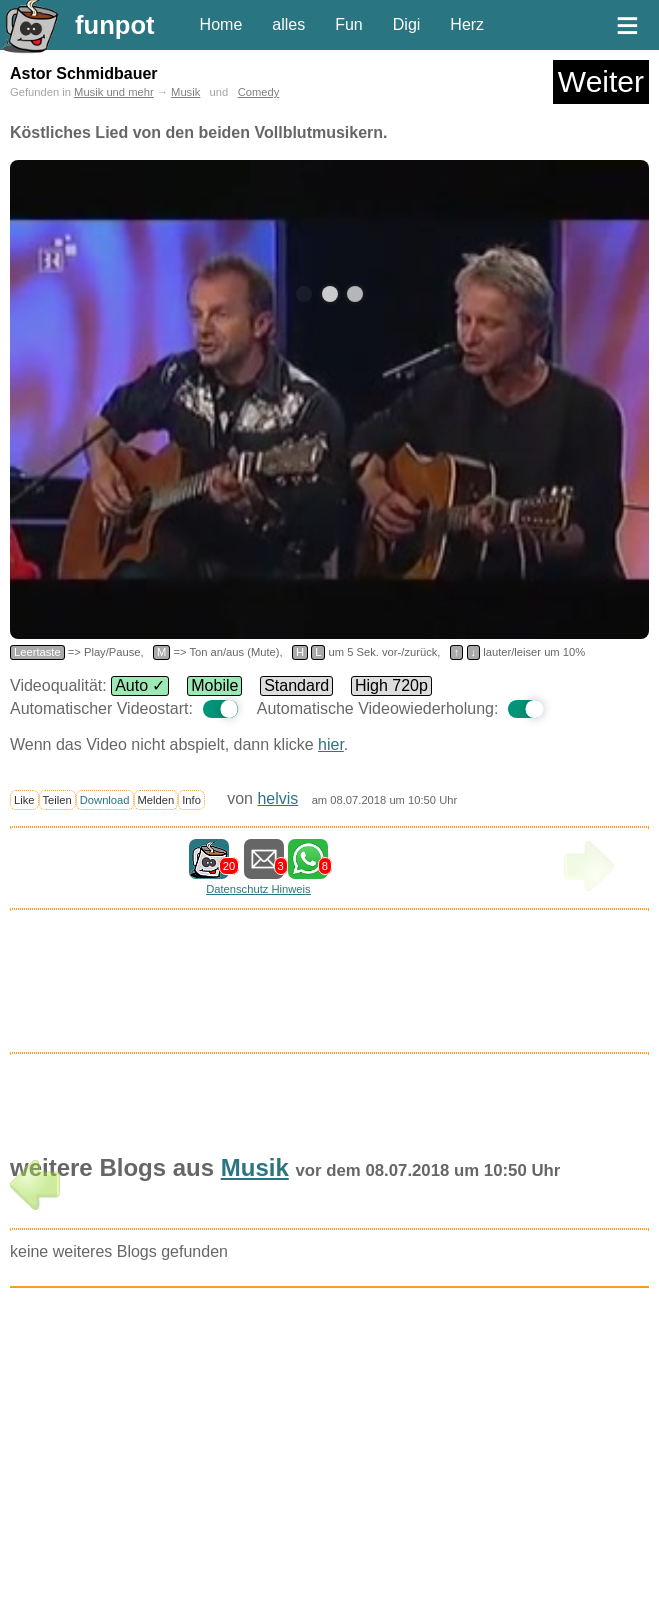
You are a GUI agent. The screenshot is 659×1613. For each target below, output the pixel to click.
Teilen (57, 800)
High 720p (391, 685)
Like (24, 800)
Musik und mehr (114, 92)
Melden (156, 800)
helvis (277, 798)
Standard (296, 685)
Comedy (259, 92)
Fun (349, 24)
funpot (115, 25)
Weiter (601, 81)
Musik (185, 92)
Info (191, 800)
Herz (467, 24)
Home (221, 24)
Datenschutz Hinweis (258, 889)
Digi (407, 24)
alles (288, 24)
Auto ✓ (140, 685)
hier (331, 744)
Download (105, 800)
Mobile (214, 685)
